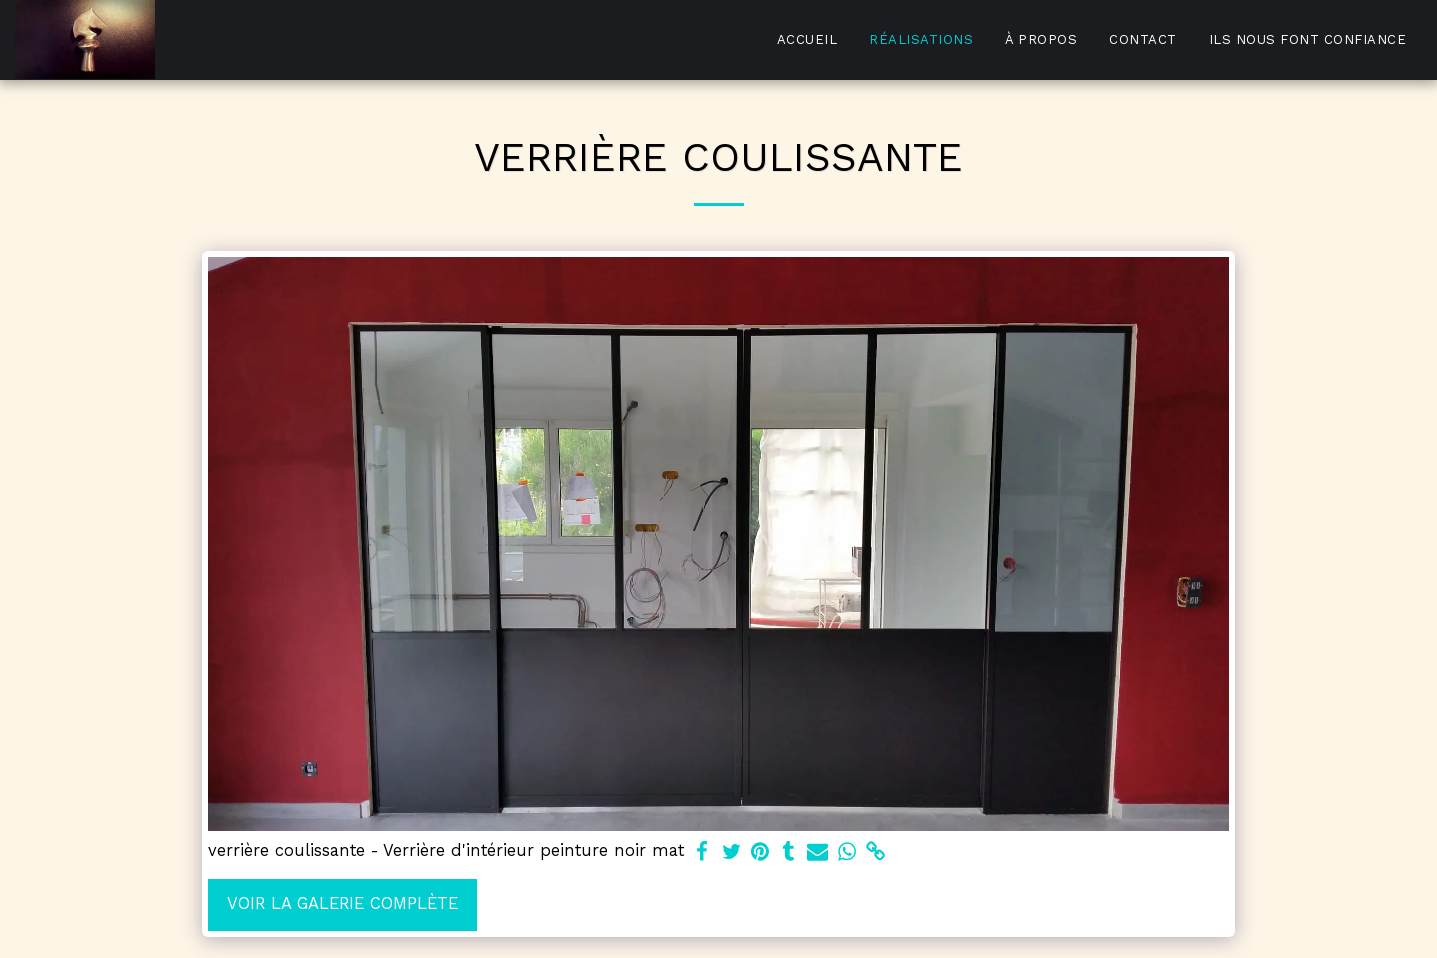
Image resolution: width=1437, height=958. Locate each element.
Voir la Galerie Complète (342, 903)
